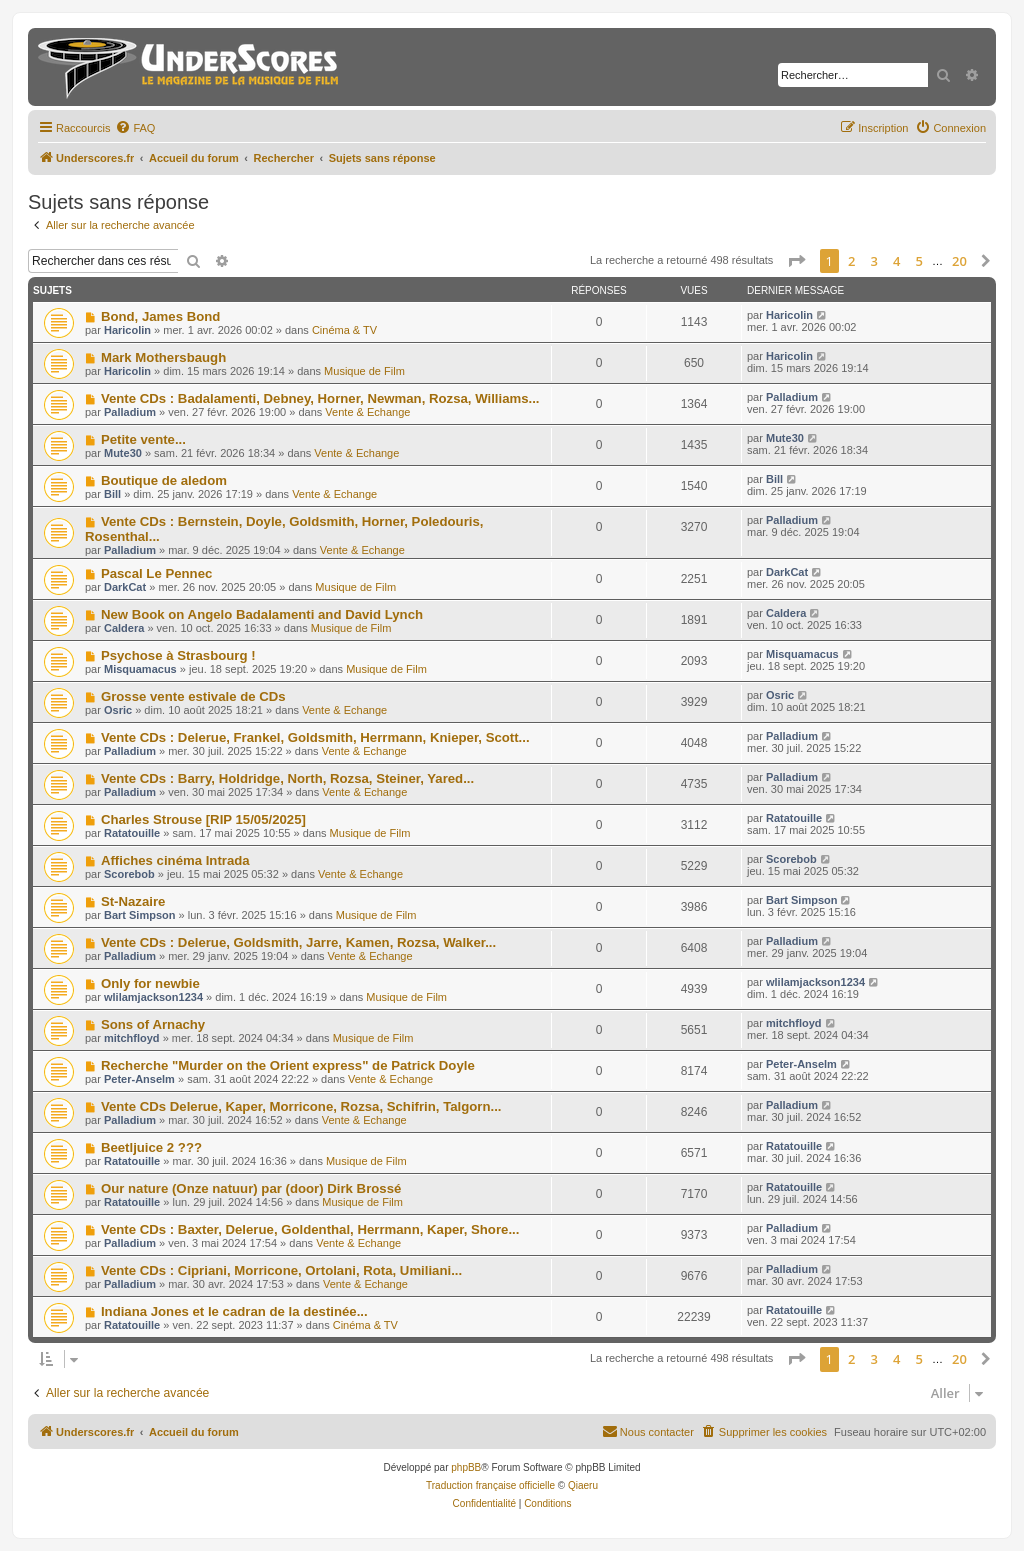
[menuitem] (135, 128)
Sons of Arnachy (153, 1024)
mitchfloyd (132, 1038)
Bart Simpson (140, 915)
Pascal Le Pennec (156, 573)
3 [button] (874, 261)
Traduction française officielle (490, 1485)
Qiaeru (583, 1485)
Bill (112, 494)
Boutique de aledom (164, 480)
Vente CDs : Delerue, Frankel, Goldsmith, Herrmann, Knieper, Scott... (315, 737)
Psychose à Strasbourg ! (178, 655)
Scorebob (129, 874)
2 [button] (851, 261)
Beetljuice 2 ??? (151, 1147)
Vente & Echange (367, 412)
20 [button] (959, 261)
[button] (796, 261)
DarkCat (125, 587)
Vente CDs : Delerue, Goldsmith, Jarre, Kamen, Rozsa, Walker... (298, 942)
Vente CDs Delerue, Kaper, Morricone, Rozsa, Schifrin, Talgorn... (301, 1106)
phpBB (466, 1467)
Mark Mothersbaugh (163, 357)
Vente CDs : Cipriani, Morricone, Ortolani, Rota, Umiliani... (281, 1270)
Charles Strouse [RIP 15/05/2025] (203, 819)
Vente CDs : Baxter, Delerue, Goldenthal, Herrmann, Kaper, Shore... (310, 1229)
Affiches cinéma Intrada (175, 860)
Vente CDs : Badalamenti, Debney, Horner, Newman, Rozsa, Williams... (320, 398)
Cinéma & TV (344, 330)
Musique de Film (364, 371)
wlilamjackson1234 (153, 997)
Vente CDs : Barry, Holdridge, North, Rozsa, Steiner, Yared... (287, 778)
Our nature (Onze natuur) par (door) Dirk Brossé (251, 1188)
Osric (118, 710)
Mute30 (123, 453)
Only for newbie (150, 983)
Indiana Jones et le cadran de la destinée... (234, 1311)
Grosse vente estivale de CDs (193, 696)
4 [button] (896, 261)
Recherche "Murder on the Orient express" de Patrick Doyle (288, 1065)
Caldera (124, 628)
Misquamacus (140, 669)
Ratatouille (132, 833)
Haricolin (127, 330)
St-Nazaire (133, 901)
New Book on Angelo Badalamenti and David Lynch (262, 614)
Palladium (130, 412)
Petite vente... (143, 439)
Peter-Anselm (139, 1079)
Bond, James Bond (160, 316)
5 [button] (919, 261)
